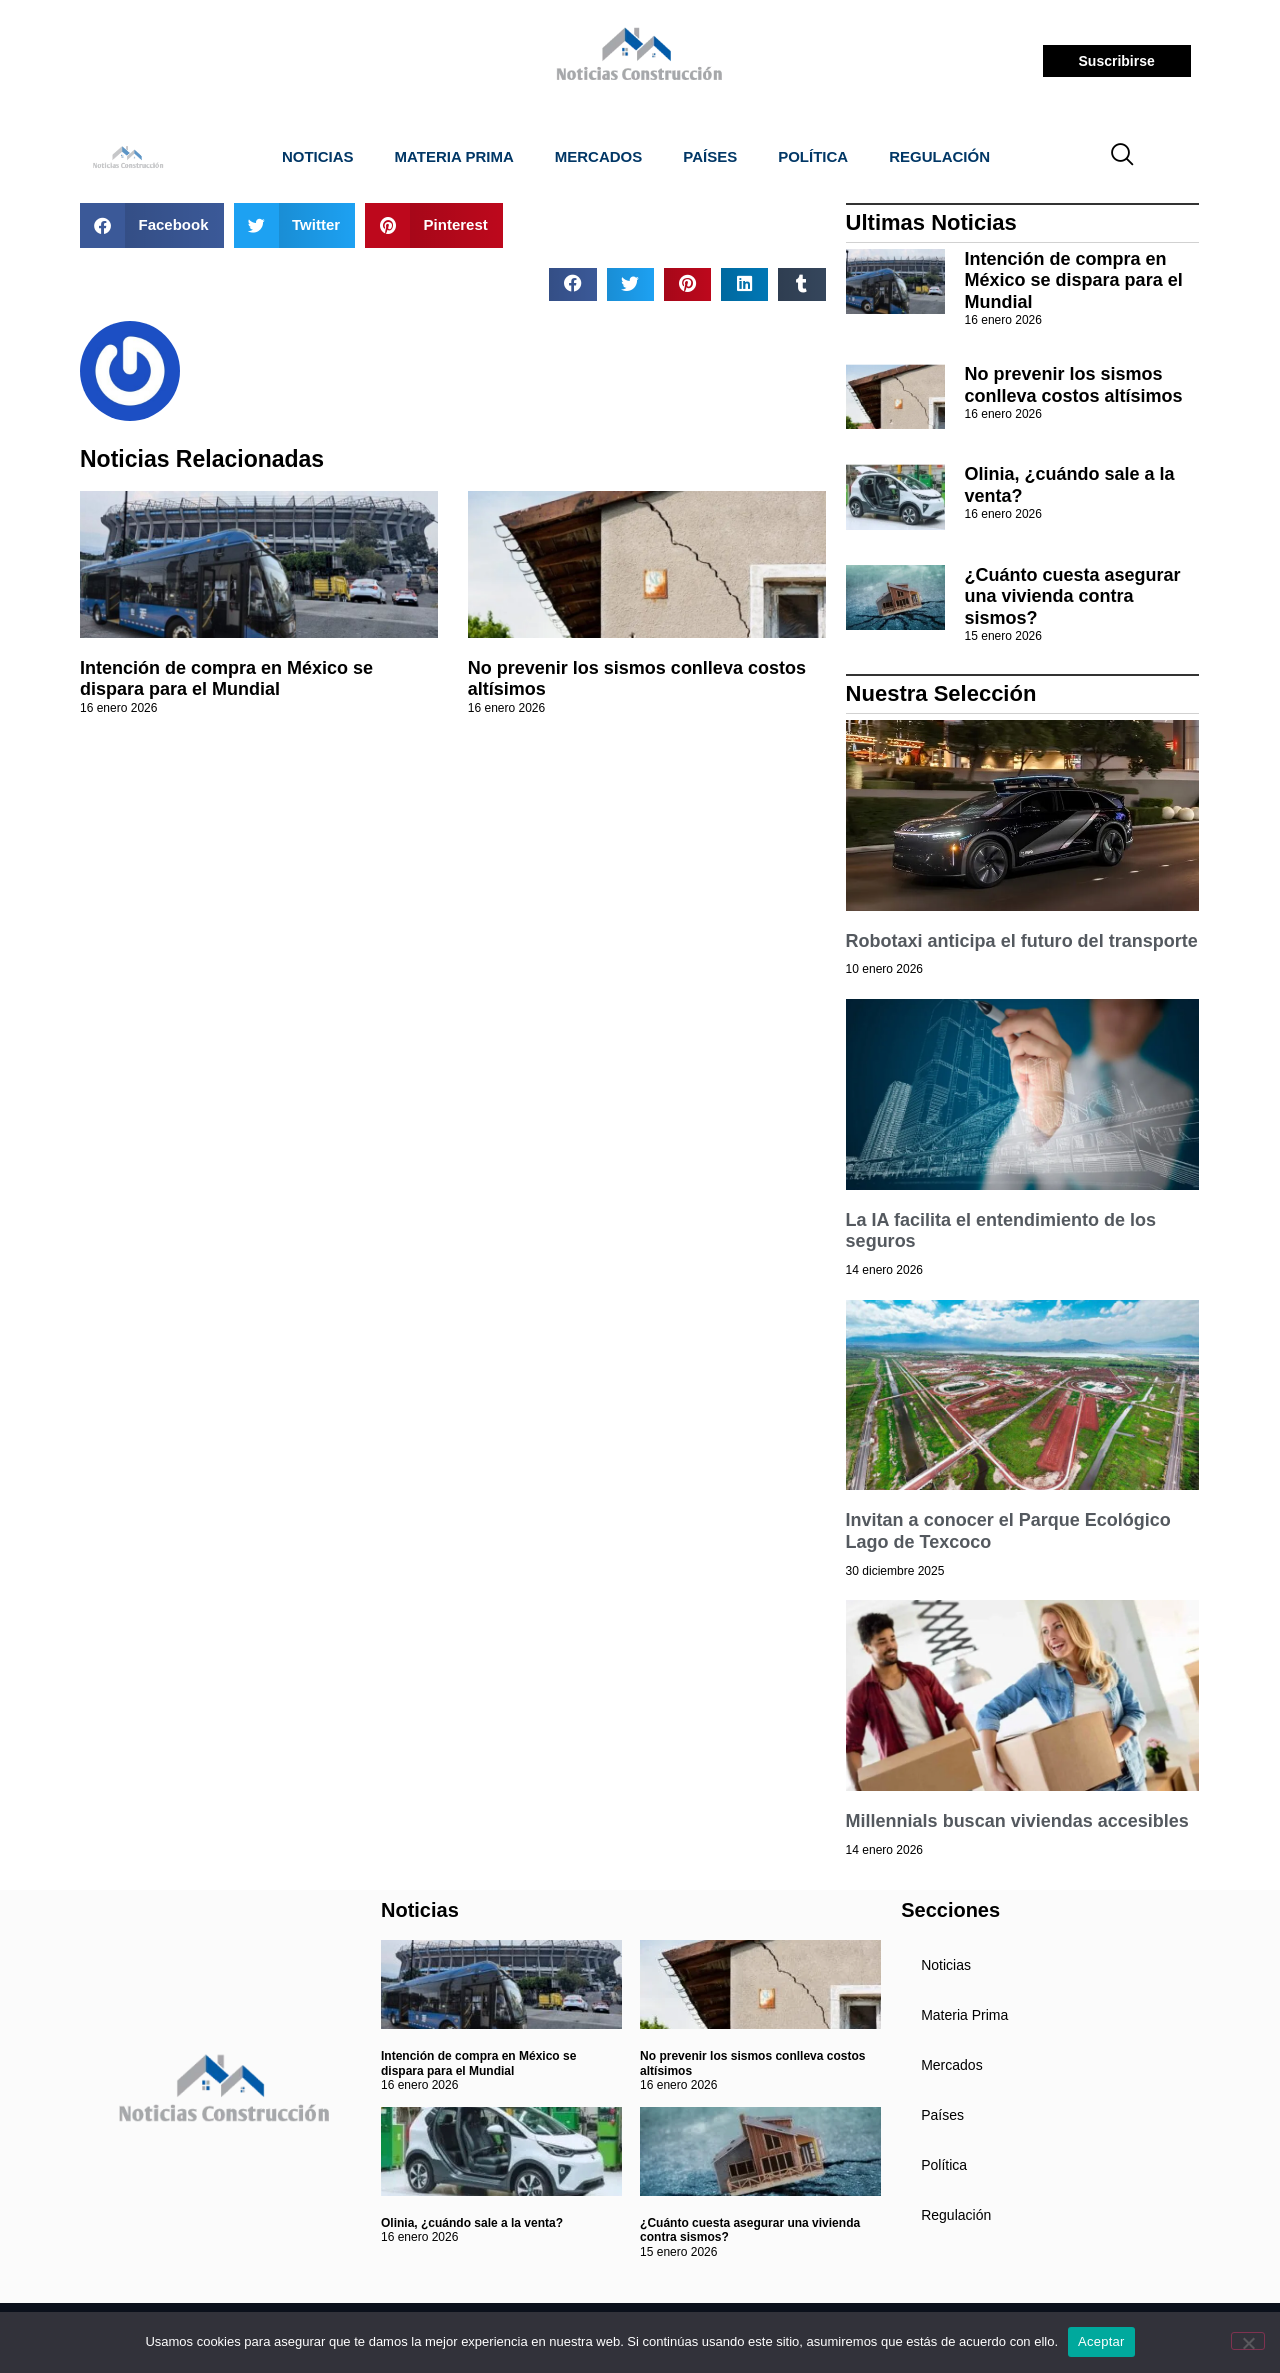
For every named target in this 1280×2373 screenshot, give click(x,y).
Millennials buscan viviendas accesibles (1017, 1821)
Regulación (939, 156)
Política (813, 156)
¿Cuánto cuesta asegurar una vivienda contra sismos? (1073, 596)
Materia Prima (454, 156)
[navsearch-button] (1123, 157)
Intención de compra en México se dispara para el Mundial (226, 679)
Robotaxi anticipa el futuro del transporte (1022, 941)
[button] (152, 225)
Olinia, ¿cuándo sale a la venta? (472, 2223)
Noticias (318, 156)
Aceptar (1101, 2341)
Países (710, 156)
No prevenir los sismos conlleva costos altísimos (1074, 385)
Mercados (599, 156)
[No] (1248, 2341)
